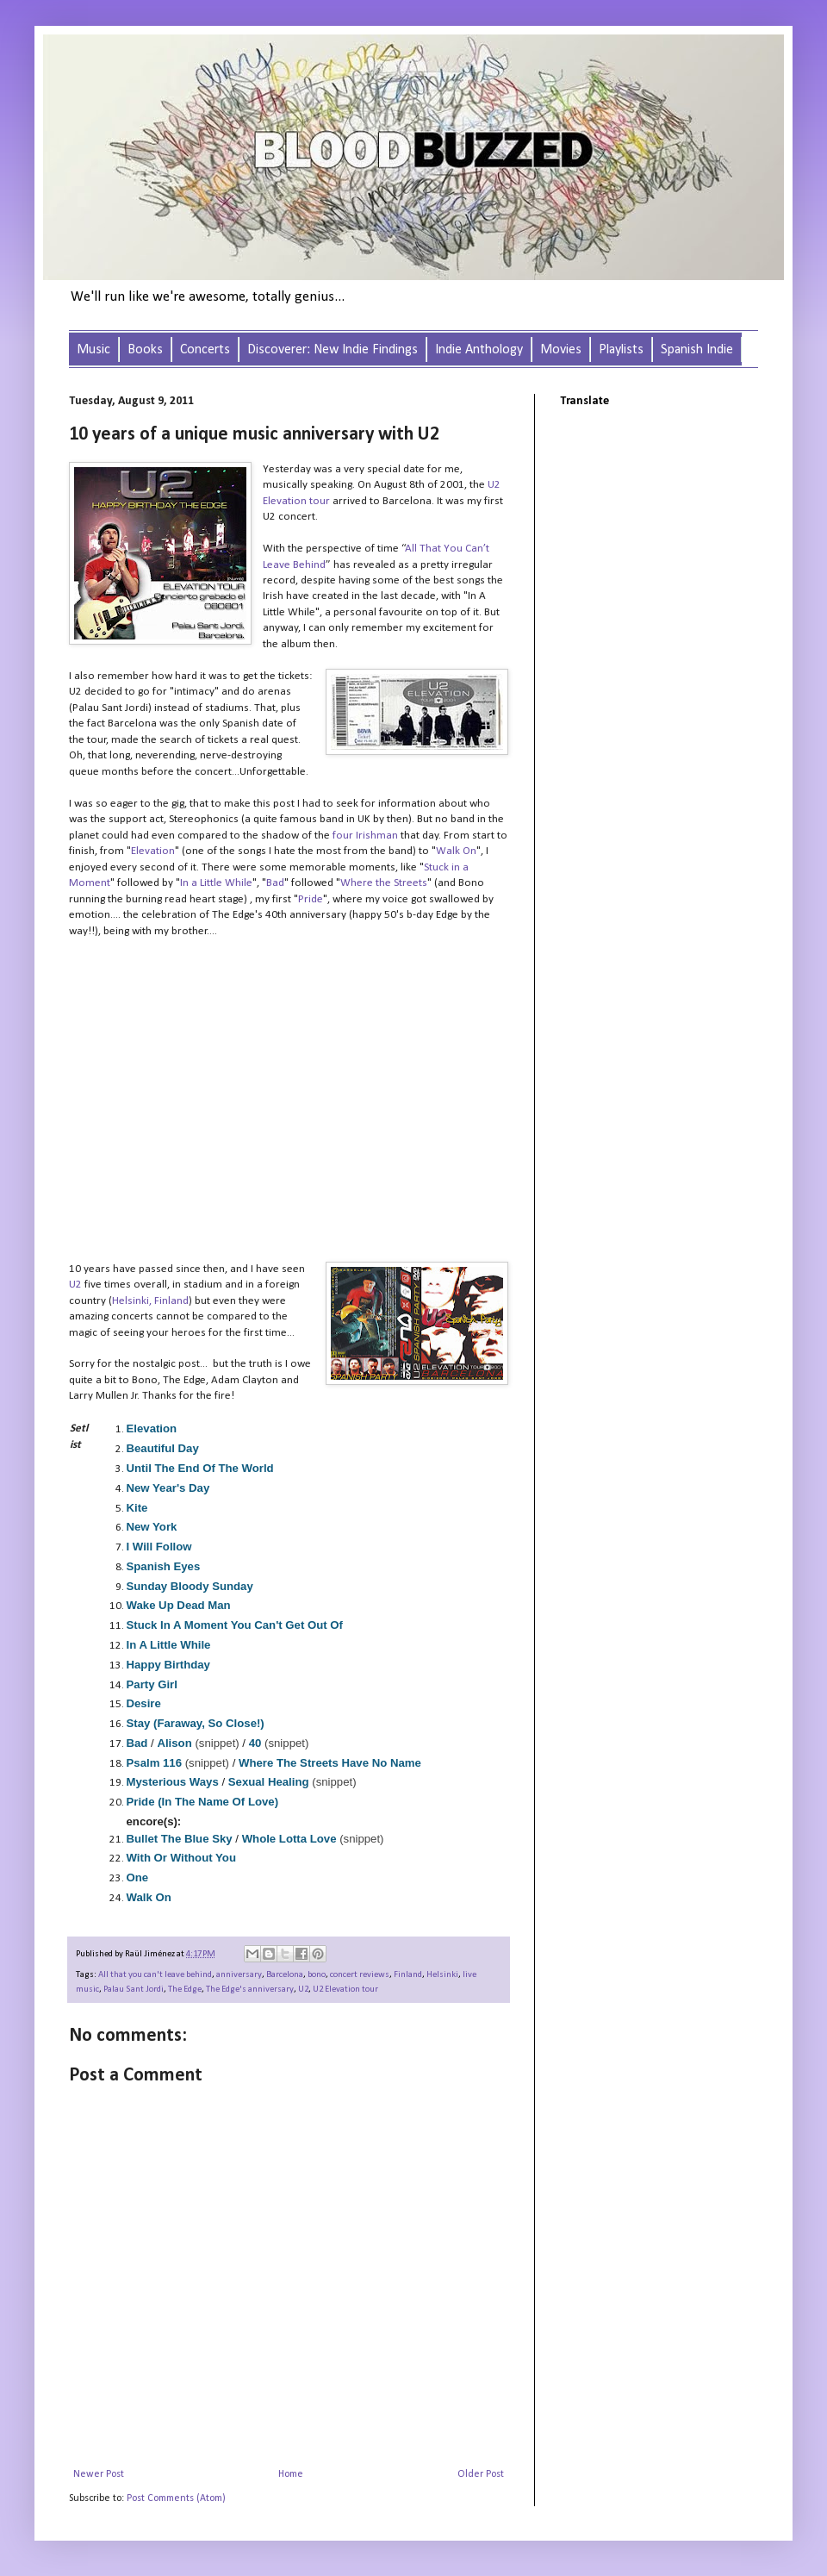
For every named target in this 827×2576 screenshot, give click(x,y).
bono (317, 1975)
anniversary (239, 1975)
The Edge (185, 1989)
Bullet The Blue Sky (180, 1838)
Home (290, 2474)
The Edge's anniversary (250, 1989)
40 (255, 1743)
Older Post (480, 2474)
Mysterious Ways (173, 1781)
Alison (174, 1743)
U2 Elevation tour (345, 1989)
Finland (408, 1975)
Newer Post (98, 2474)
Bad (137, 1743)
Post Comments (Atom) (176, 2498)
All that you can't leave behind (155, 1975)
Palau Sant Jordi (133, 1989)
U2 (303, 1989)
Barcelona (284, 1975)
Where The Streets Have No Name (330, 1762)
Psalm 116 (155, 1762)
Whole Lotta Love (289, 1838)
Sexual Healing (268, 1781)
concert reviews (359, 1975)
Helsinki (442, 1975)
